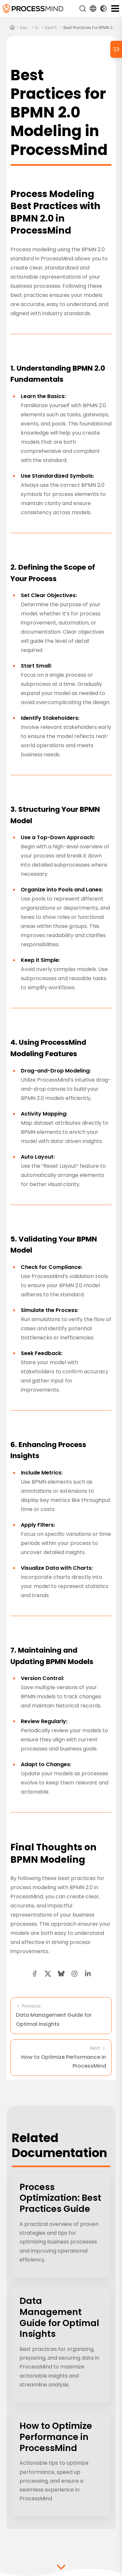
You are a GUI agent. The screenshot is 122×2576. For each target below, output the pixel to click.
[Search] (82, 8)
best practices (52, 27)
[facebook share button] (34, 1973)
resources (25, 27)
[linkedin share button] (88, 1973)
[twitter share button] (48, 1973)
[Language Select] (93, 8)
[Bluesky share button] (61, 1973)
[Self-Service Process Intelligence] (33, 8)
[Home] (12, 28)
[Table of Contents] (116, 49)
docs (37, 27)
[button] (74, 1973)
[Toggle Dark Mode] (103, 8)
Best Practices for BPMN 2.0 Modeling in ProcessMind (89, 27)
